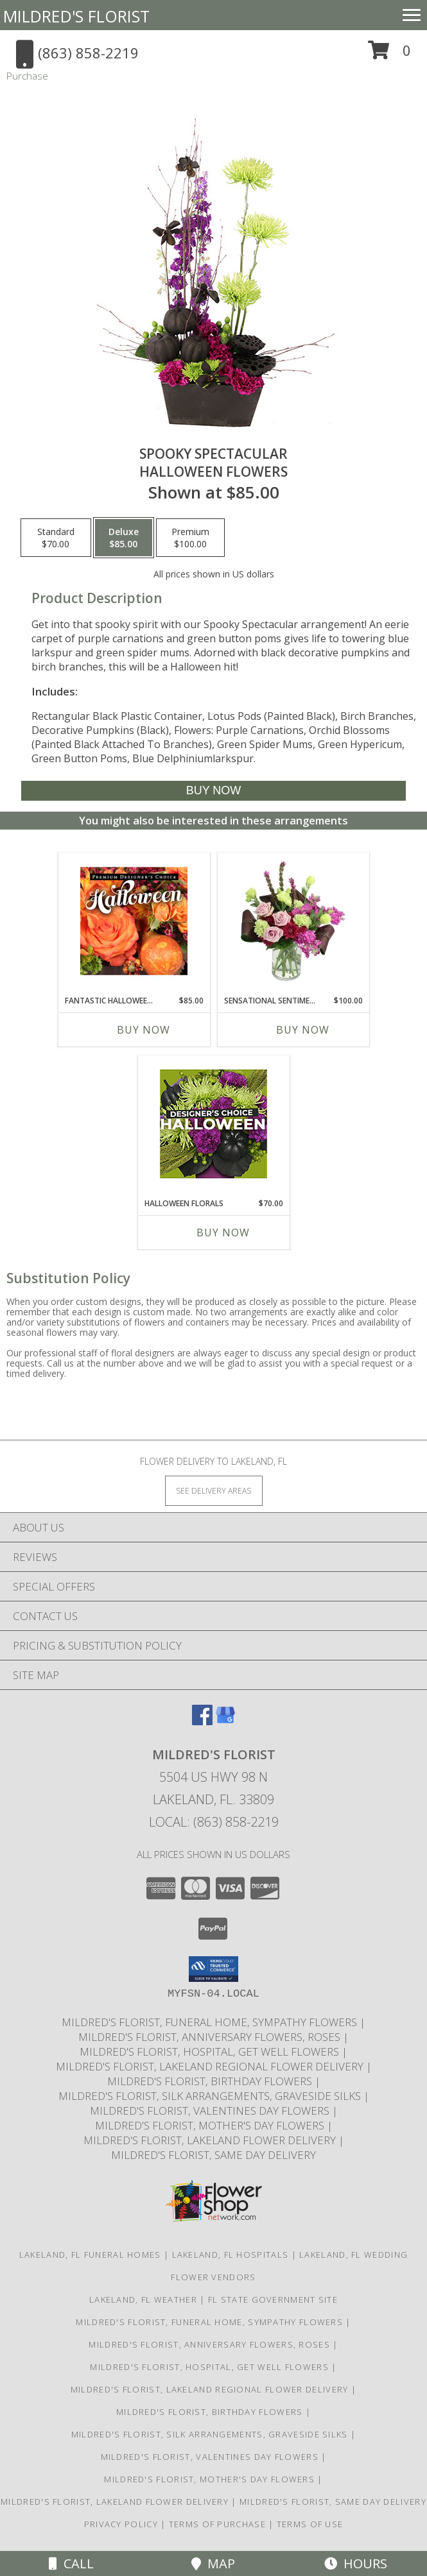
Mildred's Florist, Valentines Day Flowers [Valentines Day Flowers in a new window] (211, 2110)
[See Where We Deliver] (214, 1490)
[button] (389, 54)
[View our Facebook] (202, 1721)
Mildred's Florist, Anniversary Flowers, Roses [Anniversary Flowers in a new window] (210, 2036)
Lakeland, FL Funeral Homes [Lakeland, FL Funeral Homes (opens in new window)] (90, 2254)
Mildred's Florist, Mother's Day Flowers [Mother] (211, 2125)
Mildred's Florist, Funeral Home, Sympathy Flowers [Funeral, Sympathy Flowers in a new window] (211, 2022)
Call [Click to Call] (71, 2563)
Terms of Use (310, 2524)
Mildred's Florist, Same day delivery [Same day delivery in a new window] (213, 2154)
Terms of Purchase (217, 2524)
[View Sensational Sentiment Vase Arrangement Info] (293, 920)
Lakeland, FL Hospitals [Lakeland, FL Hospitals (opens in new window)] (230, 2254)
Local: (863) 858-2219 (214, 1821)
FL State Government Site (273, 2299)
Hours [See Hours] (355, 2563)
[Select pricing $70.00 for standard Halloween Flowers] (56, 537)
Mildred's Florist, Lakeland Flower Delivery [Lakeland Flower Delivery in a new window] (210, 2140)
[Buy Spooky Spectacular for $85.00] (213, 791)
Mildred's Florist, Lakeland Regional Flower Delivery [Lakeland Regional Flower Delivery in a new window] (211, 2066)
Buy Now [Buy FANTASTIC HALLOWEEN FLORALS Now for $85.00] (143, 1030)
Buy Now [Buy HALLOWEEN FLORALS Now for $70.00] (223, 1232)
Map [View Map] (213, 2563)
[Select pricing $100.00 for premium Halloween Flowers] (190, 537)
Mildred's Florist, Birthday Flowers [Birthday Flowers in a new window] (211, 2081)
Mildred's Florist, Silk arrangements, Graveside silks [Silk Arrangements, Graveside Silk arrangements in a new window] (210, 2095)
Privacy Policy (121, 2524)
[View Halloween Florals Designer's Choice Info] (213, 1124)
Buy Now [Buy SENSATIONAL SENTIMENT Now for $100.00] (302, 1030)
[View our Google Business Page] (225, 1721)
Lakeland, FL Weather (143, 2299)
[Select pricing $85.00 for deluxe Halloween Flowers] (123, 537)
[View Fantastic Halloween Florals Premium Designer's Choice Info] (133, 920)
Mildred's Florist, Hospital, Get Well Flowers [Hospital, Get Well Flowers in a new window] (211, 2051)
